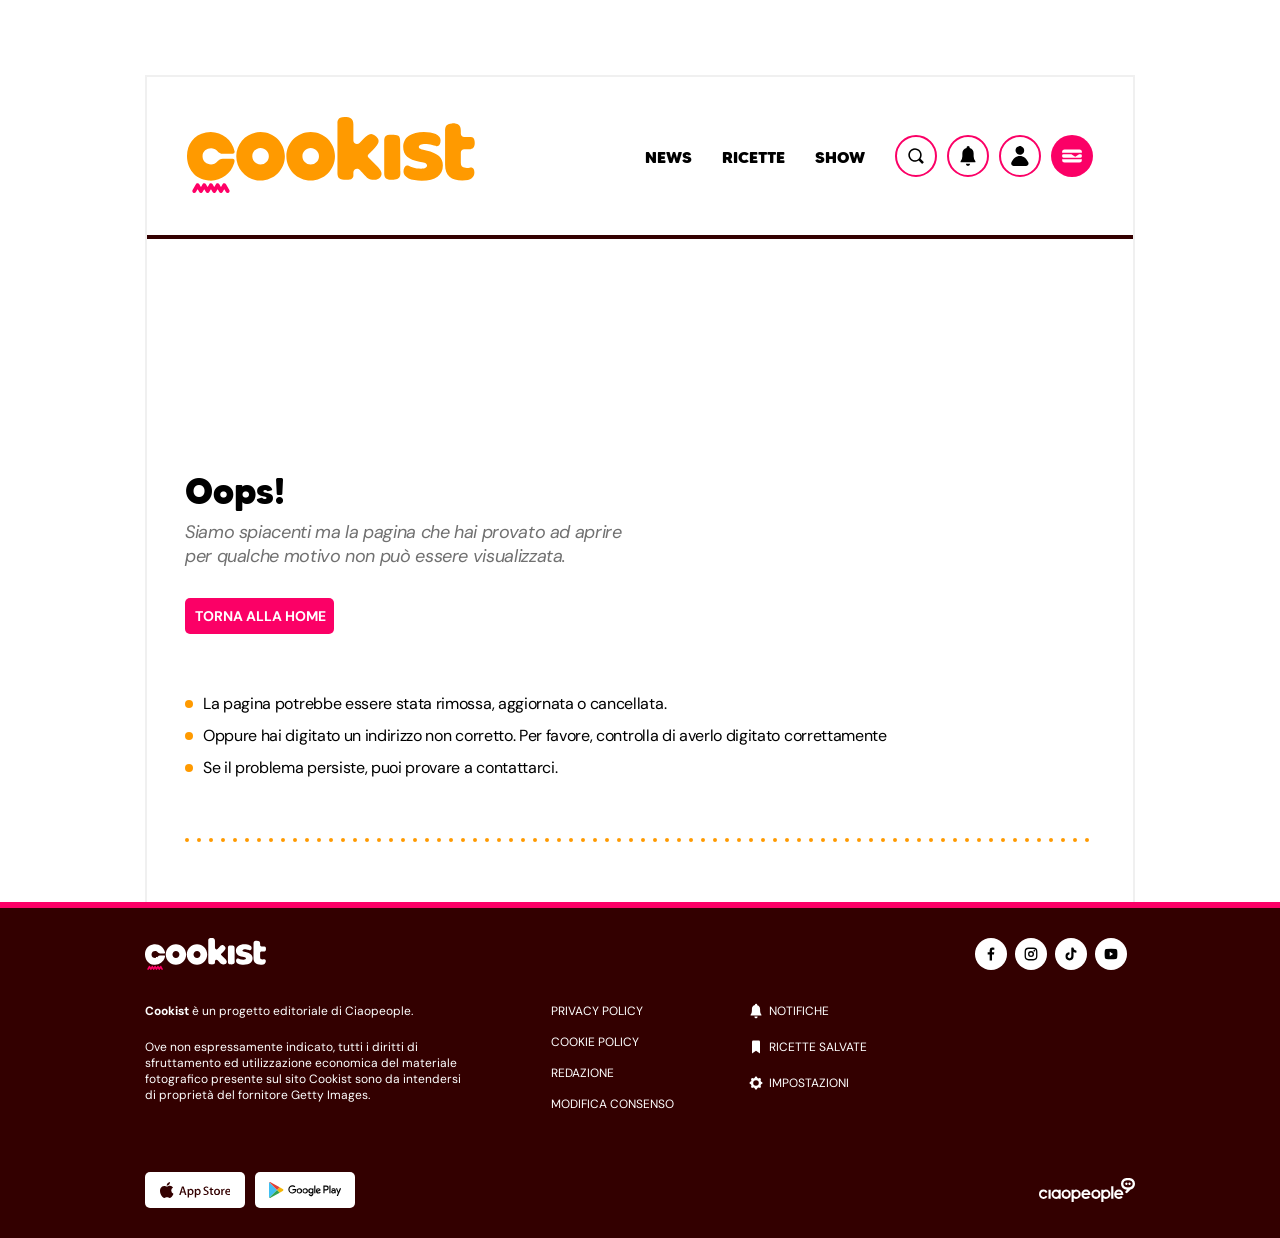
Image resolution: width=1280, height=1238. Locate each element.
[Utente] (1020, 156)
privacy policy (597, 1011)
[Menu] (1072, 156)
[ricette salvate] (941, 1047)
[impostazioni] (941, 1083)
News (668, 157)
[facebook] (991, 954)
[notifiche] (941, 1011)
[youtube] (1111, 954)
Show (840, 157)
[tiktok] (1071, 954)
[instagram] (1031, 954)
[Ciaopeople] (1087, 1190)
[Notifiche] (968, 156)
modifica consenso (612, 1104)
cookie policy (595, 1042)
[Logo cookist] (331, 156)
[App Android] (305, 1190)
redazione (582, 1073)
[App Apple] (195, 1190)
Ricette (753, 157)
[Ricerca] (916, 156)
